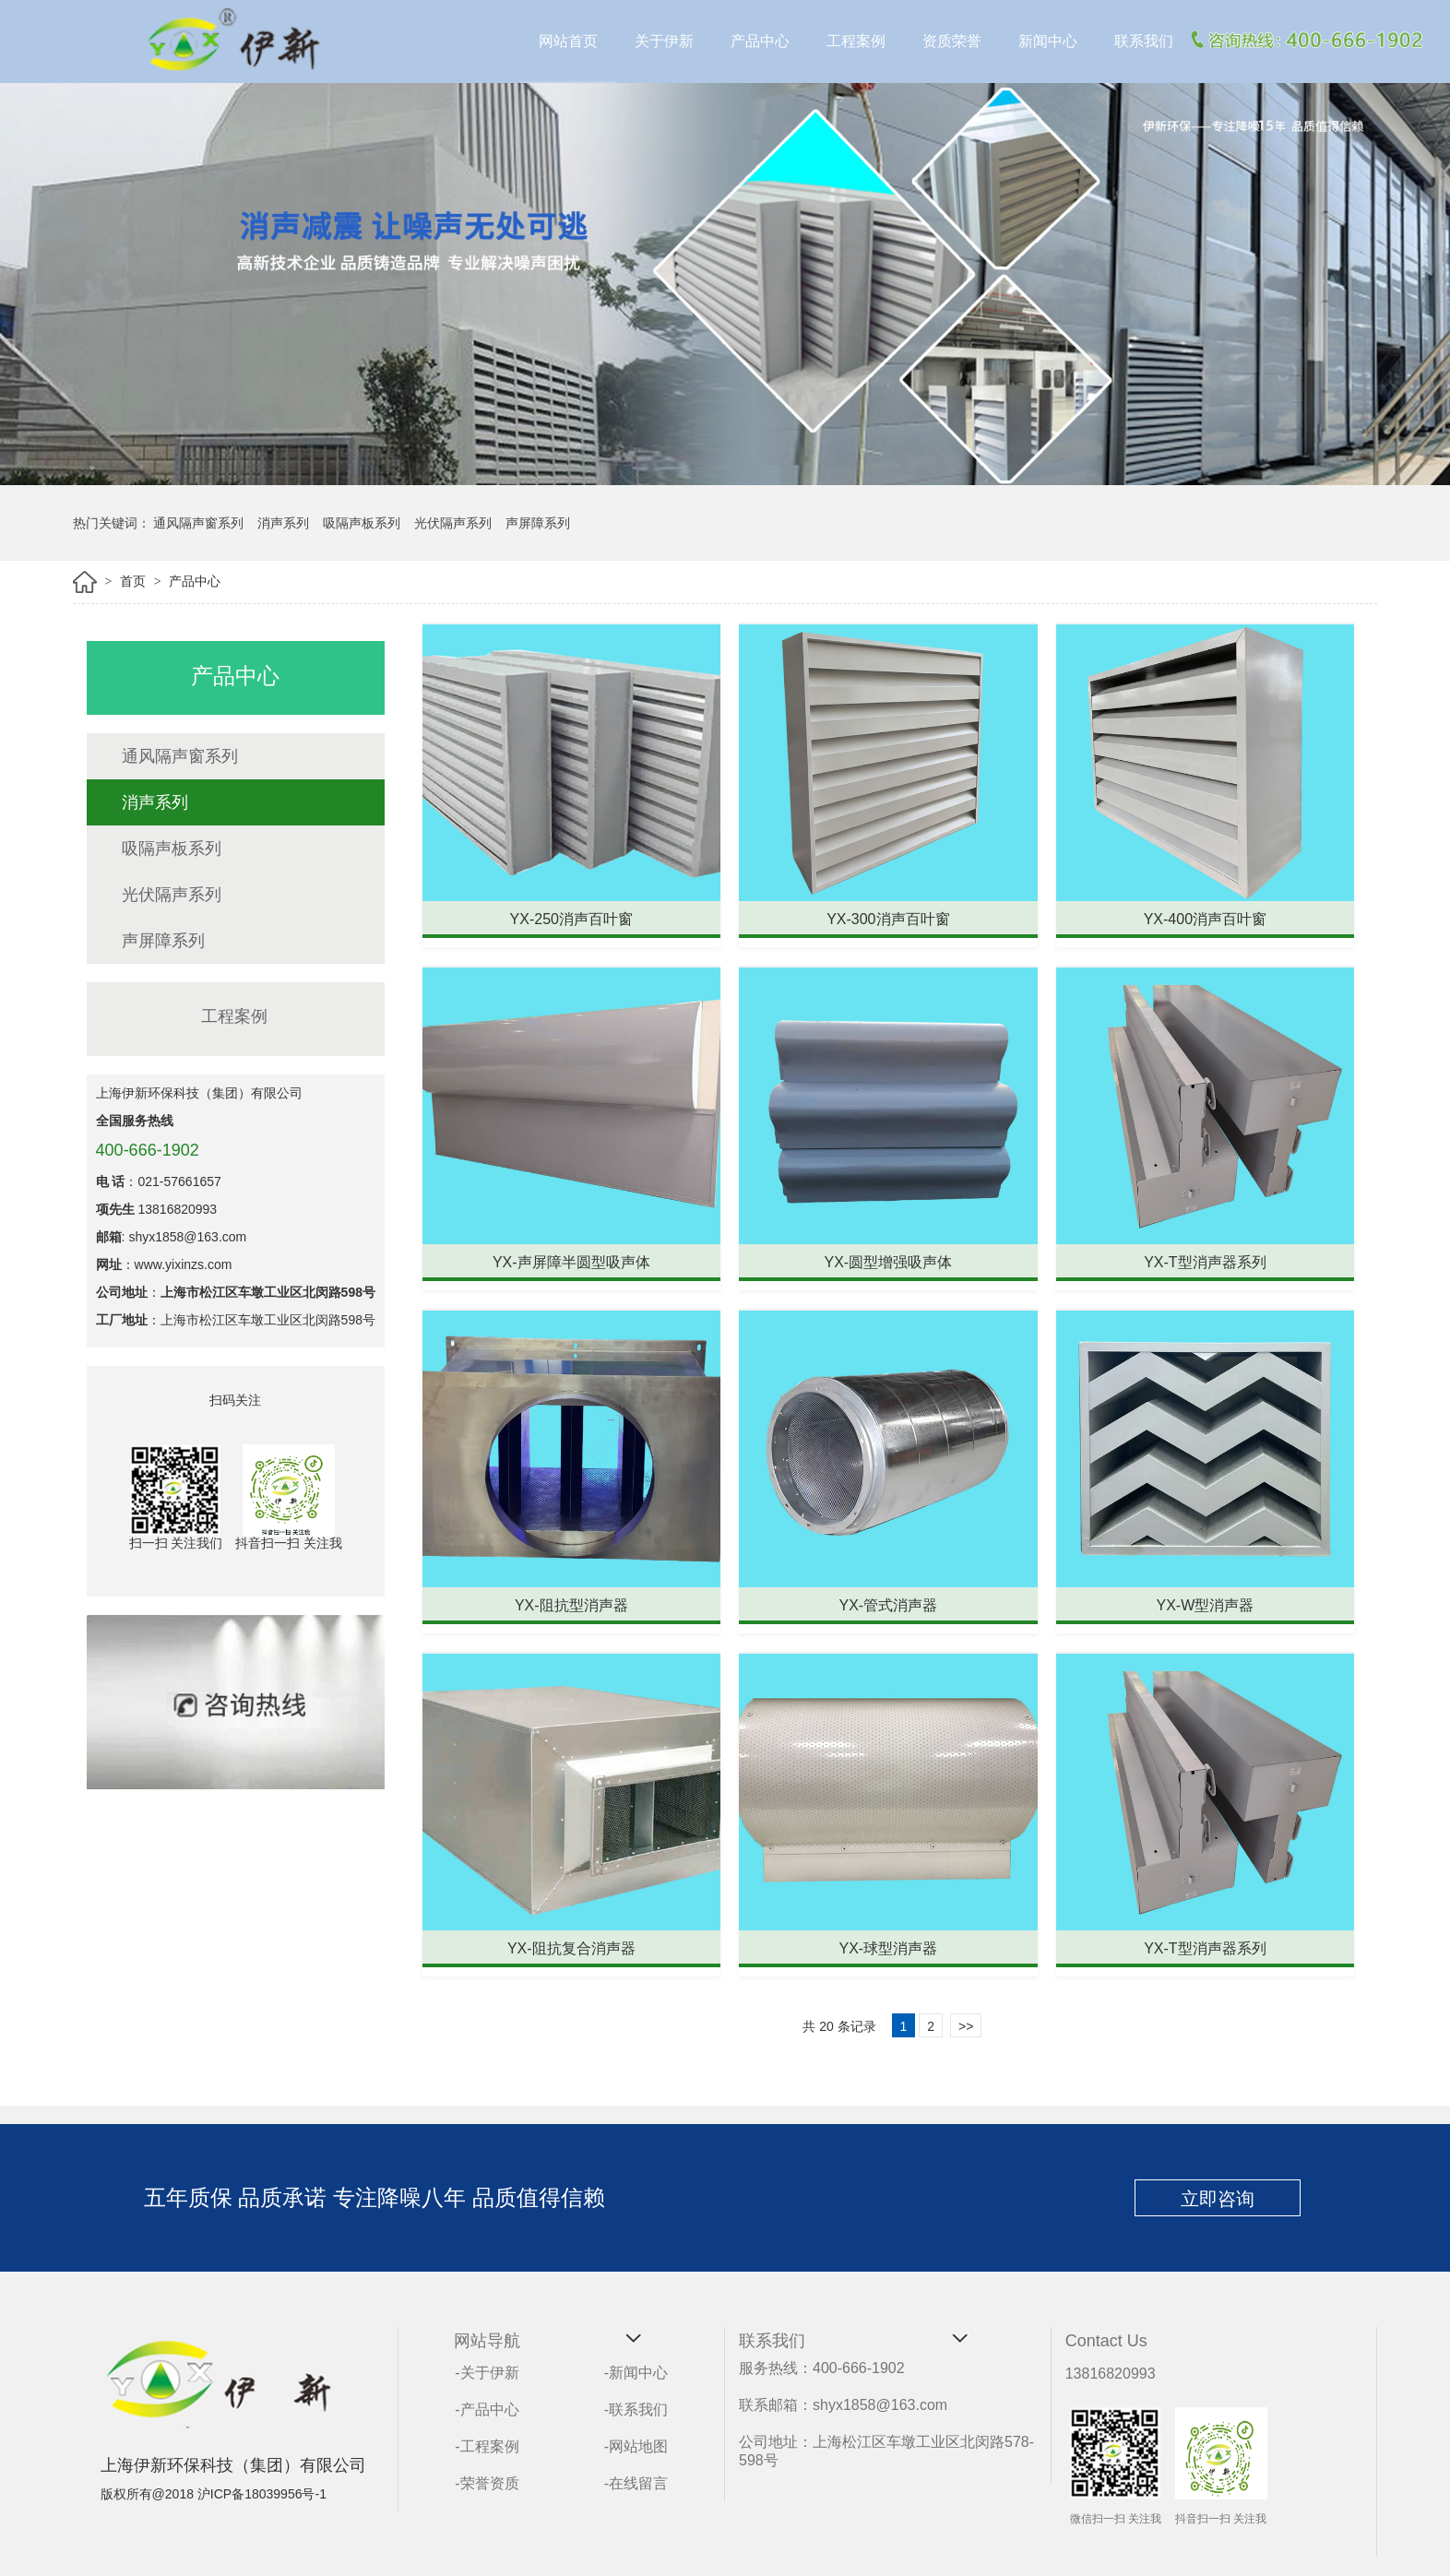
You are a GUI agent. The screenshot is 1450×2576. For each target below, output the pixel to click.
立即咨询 (1217, 2199)
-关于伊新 (486, 2372)
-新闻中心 (636, 2372)
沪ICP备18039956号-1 (262, 2494)
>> (965, 2026)
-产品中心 (486, 2409)
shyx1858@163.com (187, 1236)
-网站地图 (636, 2446)
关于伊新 (664, 41)
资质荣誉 (951, 41)
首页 (134, 581)
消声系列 (283, 523)
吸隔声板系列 (361, 523)
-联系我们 (636, 2409)
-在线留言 (636, 2483)
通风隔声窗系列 (198, 523)
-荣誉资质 (486, 2483)
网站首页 (568, 41)
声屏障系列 (537, 523)
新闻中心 (1047, 41)
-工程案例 (486, 2446)
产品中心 (760, 41)
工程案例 (855, 41)
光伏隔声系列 (453, 523)
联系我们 (1143, 41)
